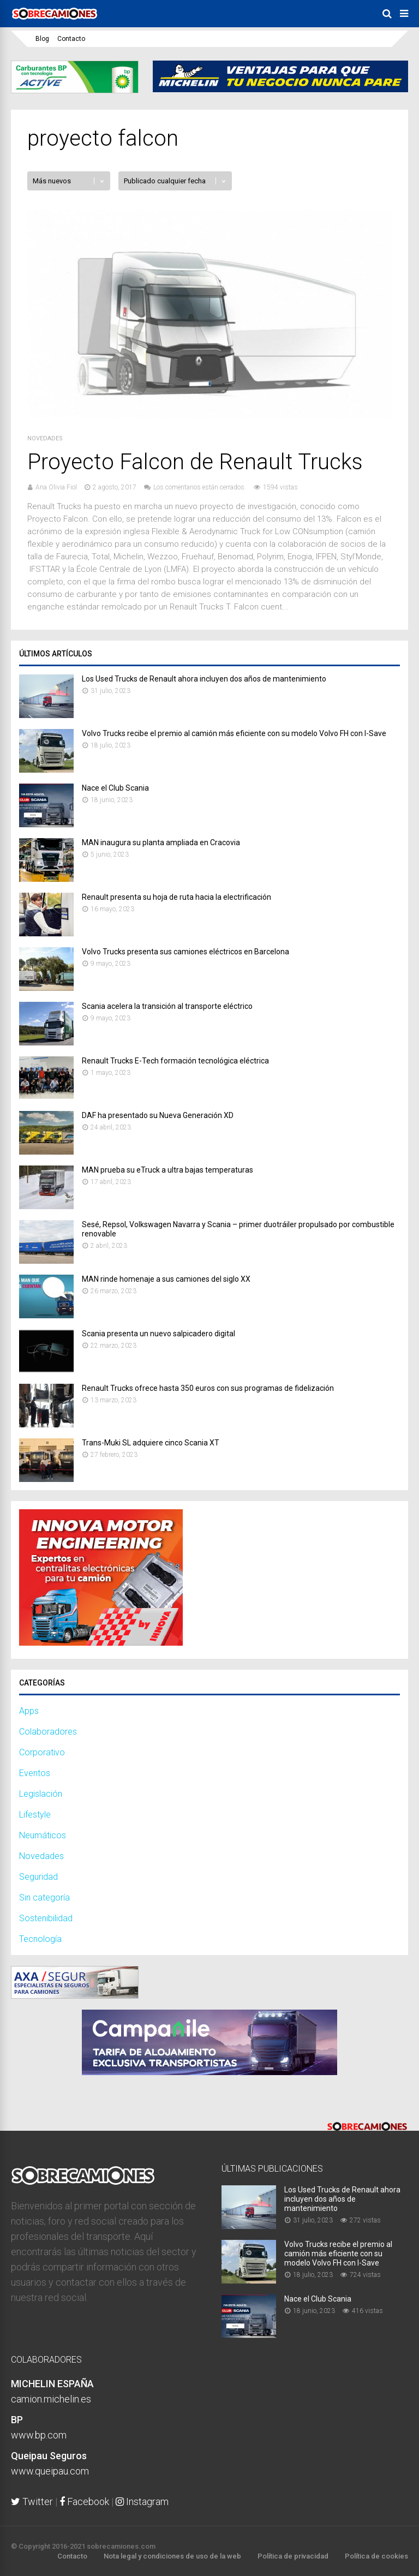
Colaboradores (48, 1731)
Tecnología (40, 1939)
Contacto (71, 39)
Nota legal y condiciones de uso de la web (172, 2556)
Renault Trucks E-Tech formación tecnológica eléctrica (175, 1060)
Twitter (32, 2501)
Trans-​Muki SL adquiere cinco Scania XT (150, 1442)
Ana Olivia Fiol (56, 487)
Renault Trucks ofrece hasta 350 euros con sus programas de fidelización (208, 1388)
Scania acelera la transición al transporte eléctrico (167, 1006)
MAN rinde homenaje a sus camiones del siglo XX (166, 1279)
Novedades (45, 438)
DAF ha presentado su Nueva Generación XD (158, 1115)
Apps (29, 1711)
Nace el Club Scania (115, 788)
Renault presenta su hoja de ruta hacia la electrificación (176, 897)
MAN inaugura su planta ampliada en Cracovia (161, 842)
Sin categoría (44, 1897)
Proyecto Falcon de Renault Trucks (195, 462)
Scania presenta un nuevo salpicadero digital (158, 1333)
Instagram (142, 2501)
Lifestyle (35, 1814)
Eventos (34, 1773)
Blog (42, 39)
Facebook (84, 2501)
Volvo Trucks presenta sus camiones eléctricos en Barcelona (185, 951)
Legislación (40, 1794)
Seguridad (38, 1877)
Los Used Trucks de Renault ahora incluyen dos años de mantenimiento (204, 678)
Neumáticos (42, 1835)
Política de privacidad (293, 2556)
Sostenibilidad (46, 1918)
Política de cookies (376, 2556)
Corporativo (42, 1752)
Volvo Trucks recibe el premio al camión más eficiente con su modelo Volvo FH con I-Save (234, 733)
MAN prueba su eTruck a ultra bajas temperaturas (167, 1170)
